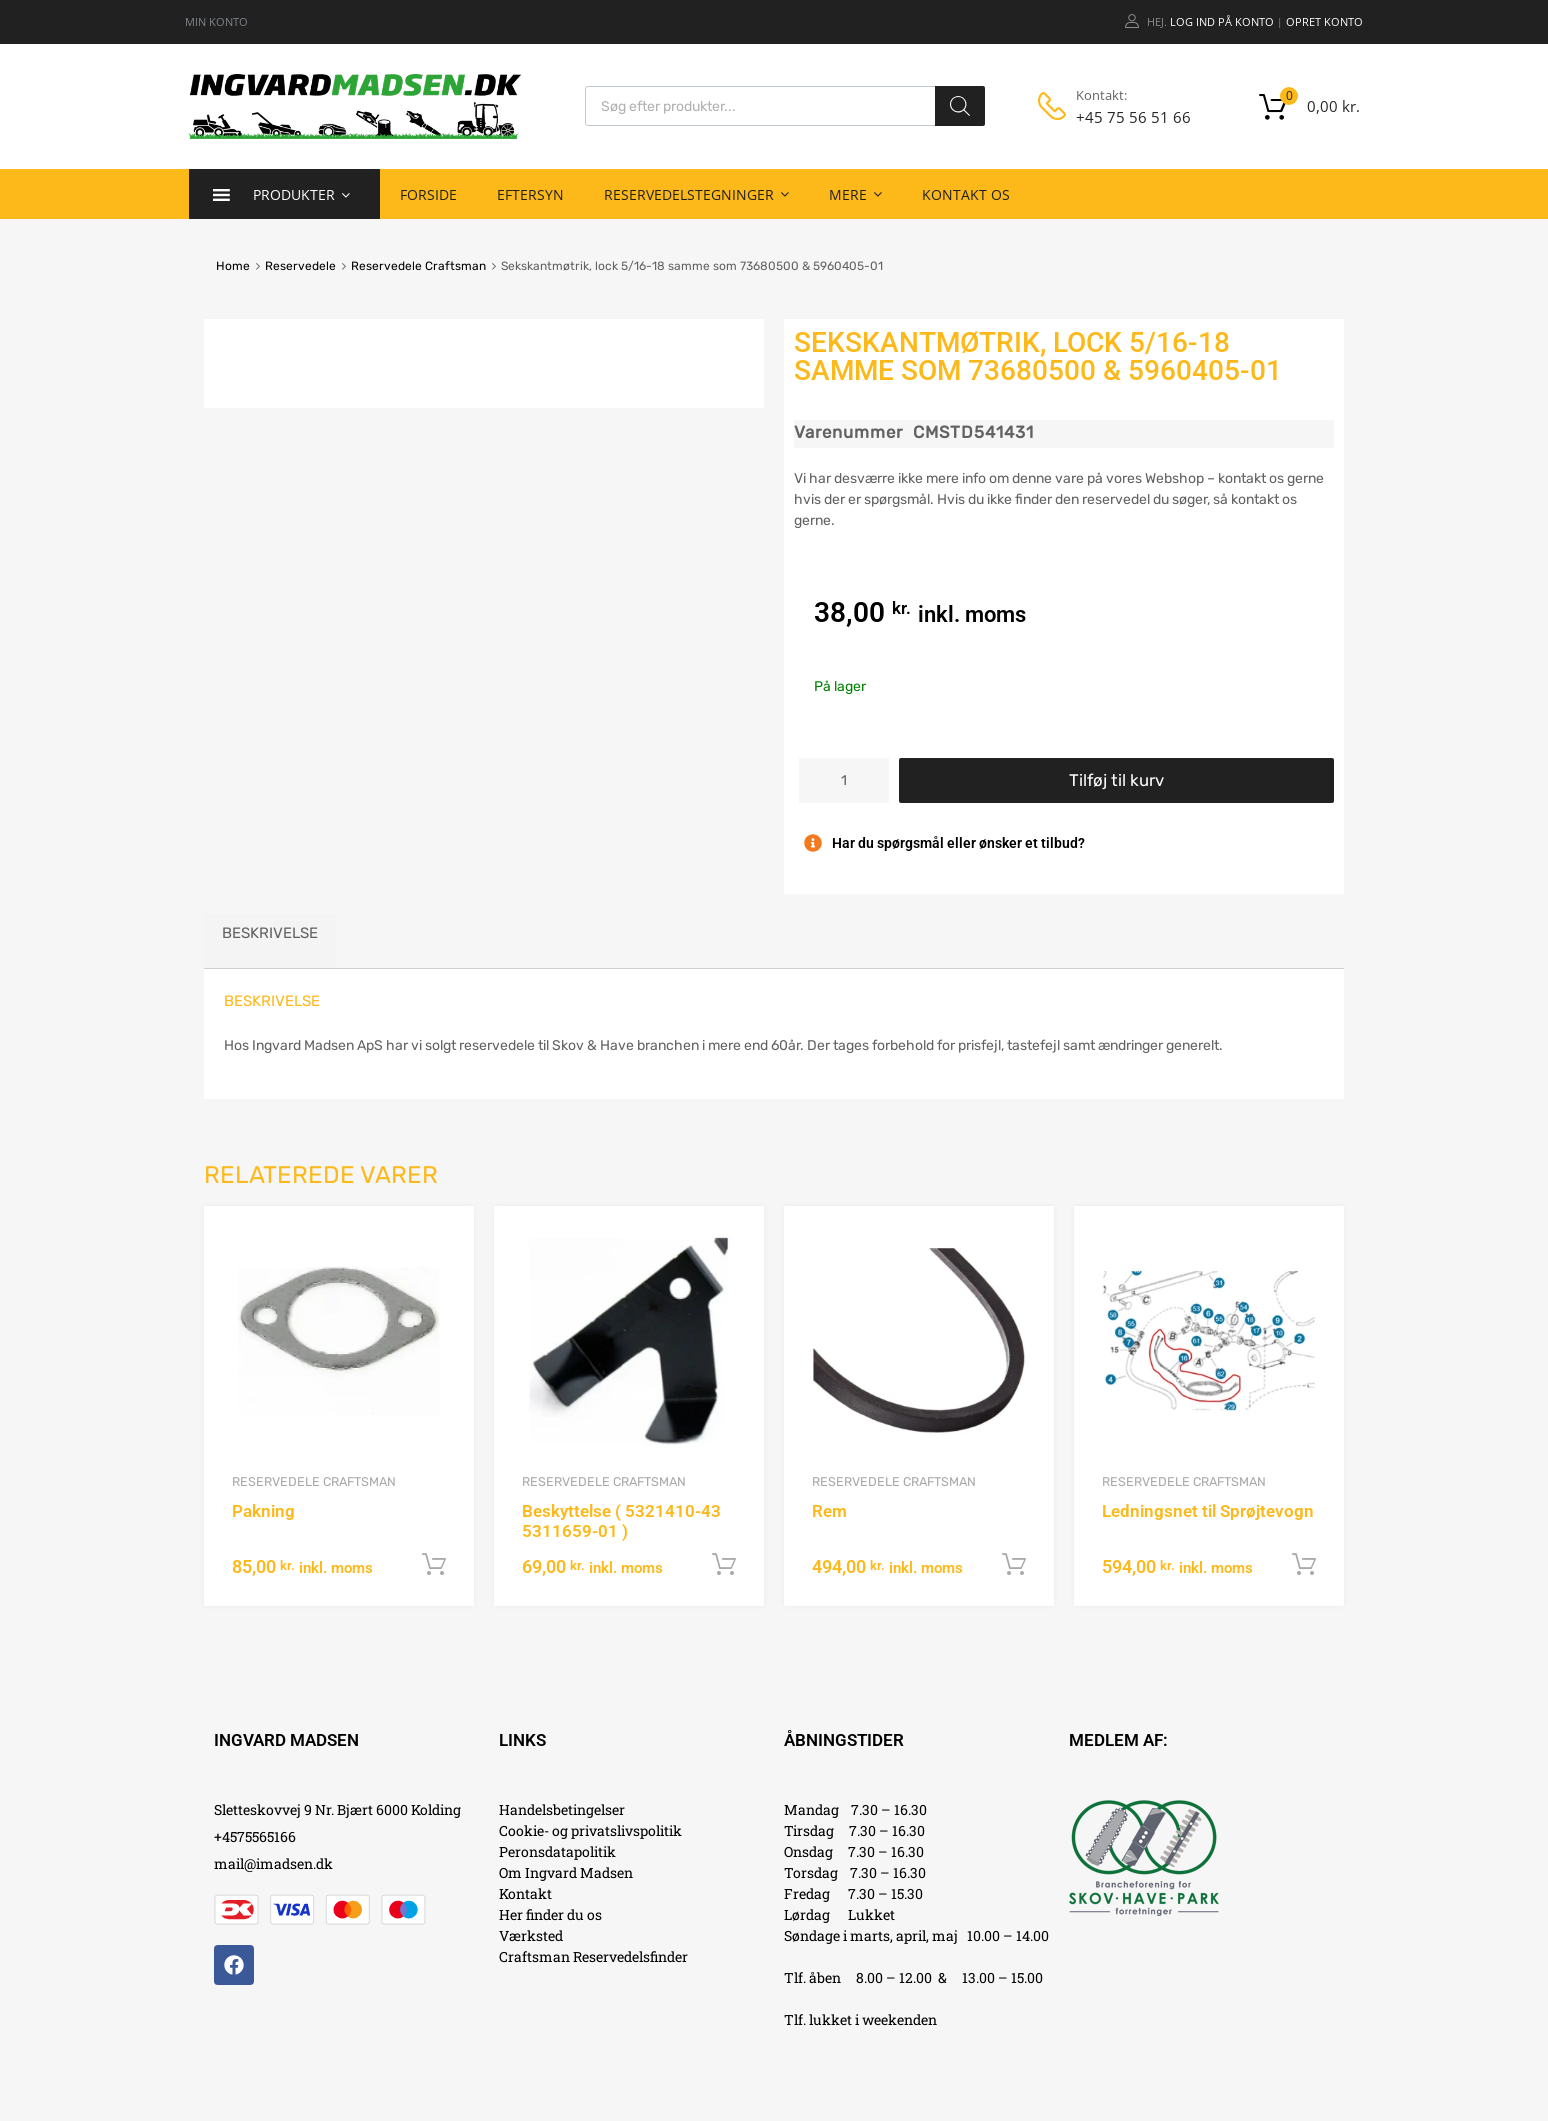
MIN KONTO (216, 21)
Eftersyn (530, 194)
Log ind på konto (1222, 21)
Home (233, 266)
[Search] (960, 106)
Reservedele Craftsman (418, 266)
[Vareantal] (844, 780)
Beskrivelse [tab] (270, 933)
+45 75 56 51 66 (1125, 117)
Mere (855, 194)
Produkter (301, 194)
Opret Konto (1324, 21)
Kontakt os (966, 194)
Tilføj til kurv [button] (434, 1565)
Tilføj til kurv (1116, 780)
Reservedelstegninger (696, 194)
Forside (428, 194)
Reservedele (300, 266)
